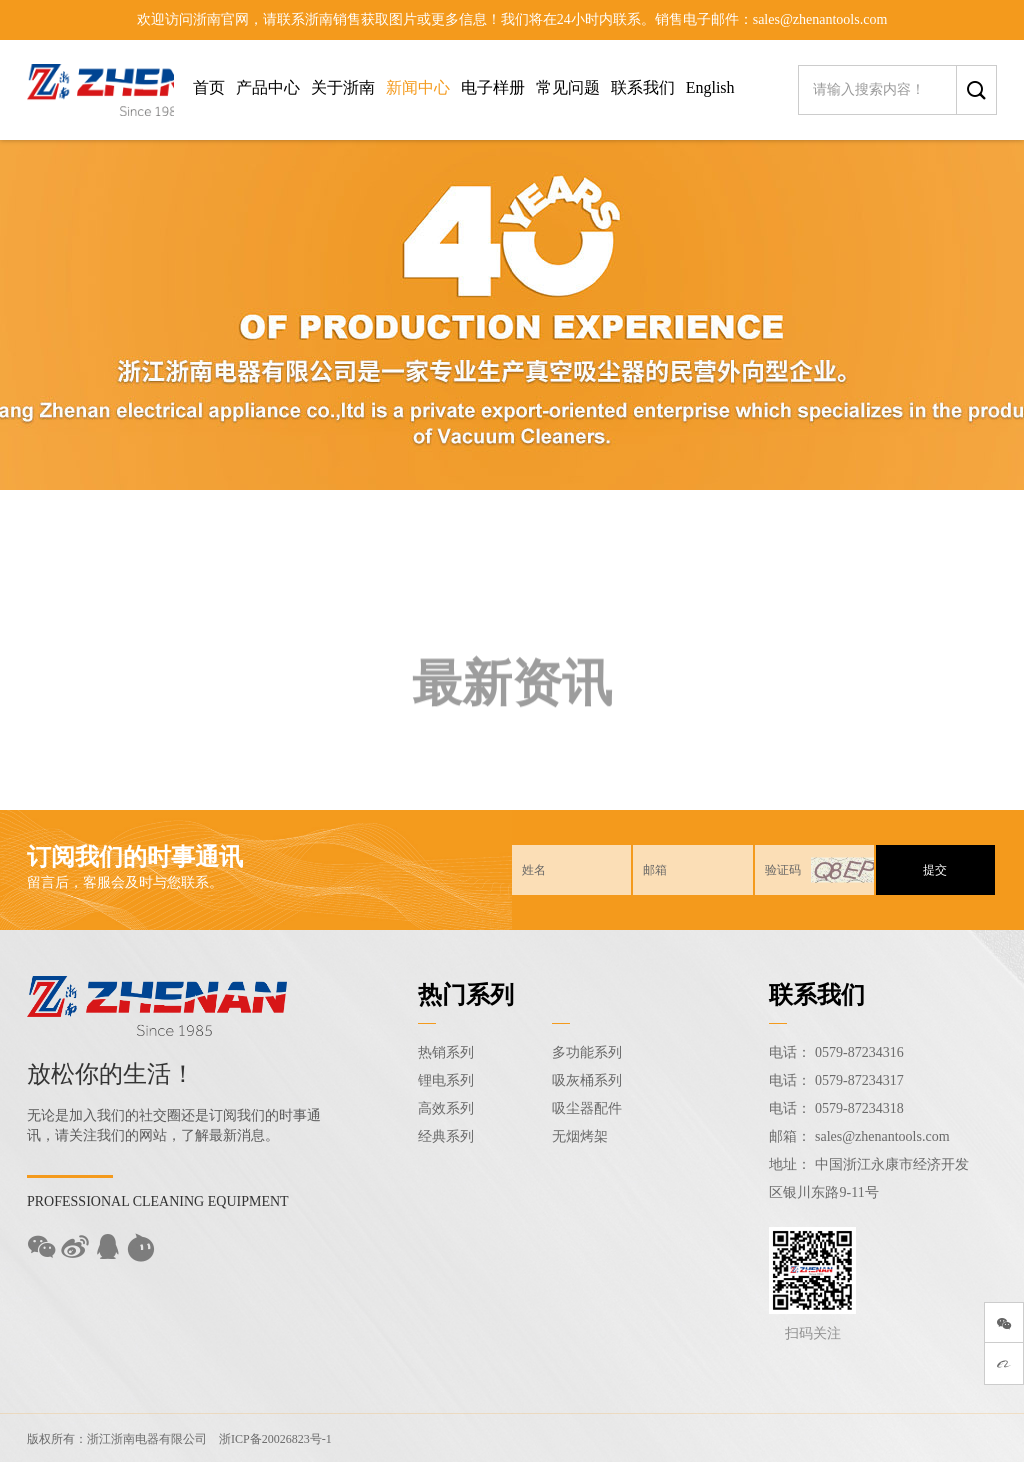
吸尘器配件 (587, 1108)
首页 (209, 87)
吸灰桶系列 (587, 1080)
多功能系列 (587, 1052)
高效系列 (446, 1108)
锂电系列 (446, 1080)
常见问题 (568, 87)
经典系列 (446, 1136)
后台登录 (824, 1438)
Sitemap (766, 1438)
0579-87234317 (859, 1080)
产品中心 (268, 87)
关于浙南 (343, 87)
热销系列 (446, 1052)
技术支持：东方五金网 (922, 1438)
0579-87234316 (859, 1052)
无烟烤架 (580, 1136)
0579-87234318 (859, 1108)
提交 (935, 870)
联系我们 (643, 87)
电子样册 (493, 87)
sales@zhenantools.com (882, 1136)
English (710, 87)
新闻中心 (418, 87)
